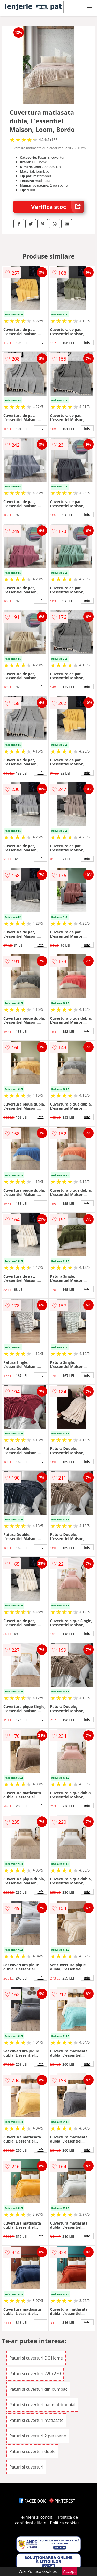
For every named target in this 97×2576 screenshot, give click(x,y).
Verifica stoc (57, 207)
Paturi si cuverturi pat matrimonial (42, 2405)
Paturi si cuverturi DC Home (36, 2358)
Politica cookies (64, 2523)
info (41, 342)
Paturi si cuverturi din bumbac (38, 2389)
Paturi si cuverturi (26, 2467)
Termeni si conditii (37, 2517)
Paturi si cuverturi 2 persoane (37, 2436)
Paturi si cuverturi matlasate (36, 2420)
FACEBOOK (32, 2501)
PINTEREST (62, 2501)
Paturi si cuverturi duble (32, 2451)
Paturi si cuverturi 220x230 (35, 2373)
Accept (69, 2571)
